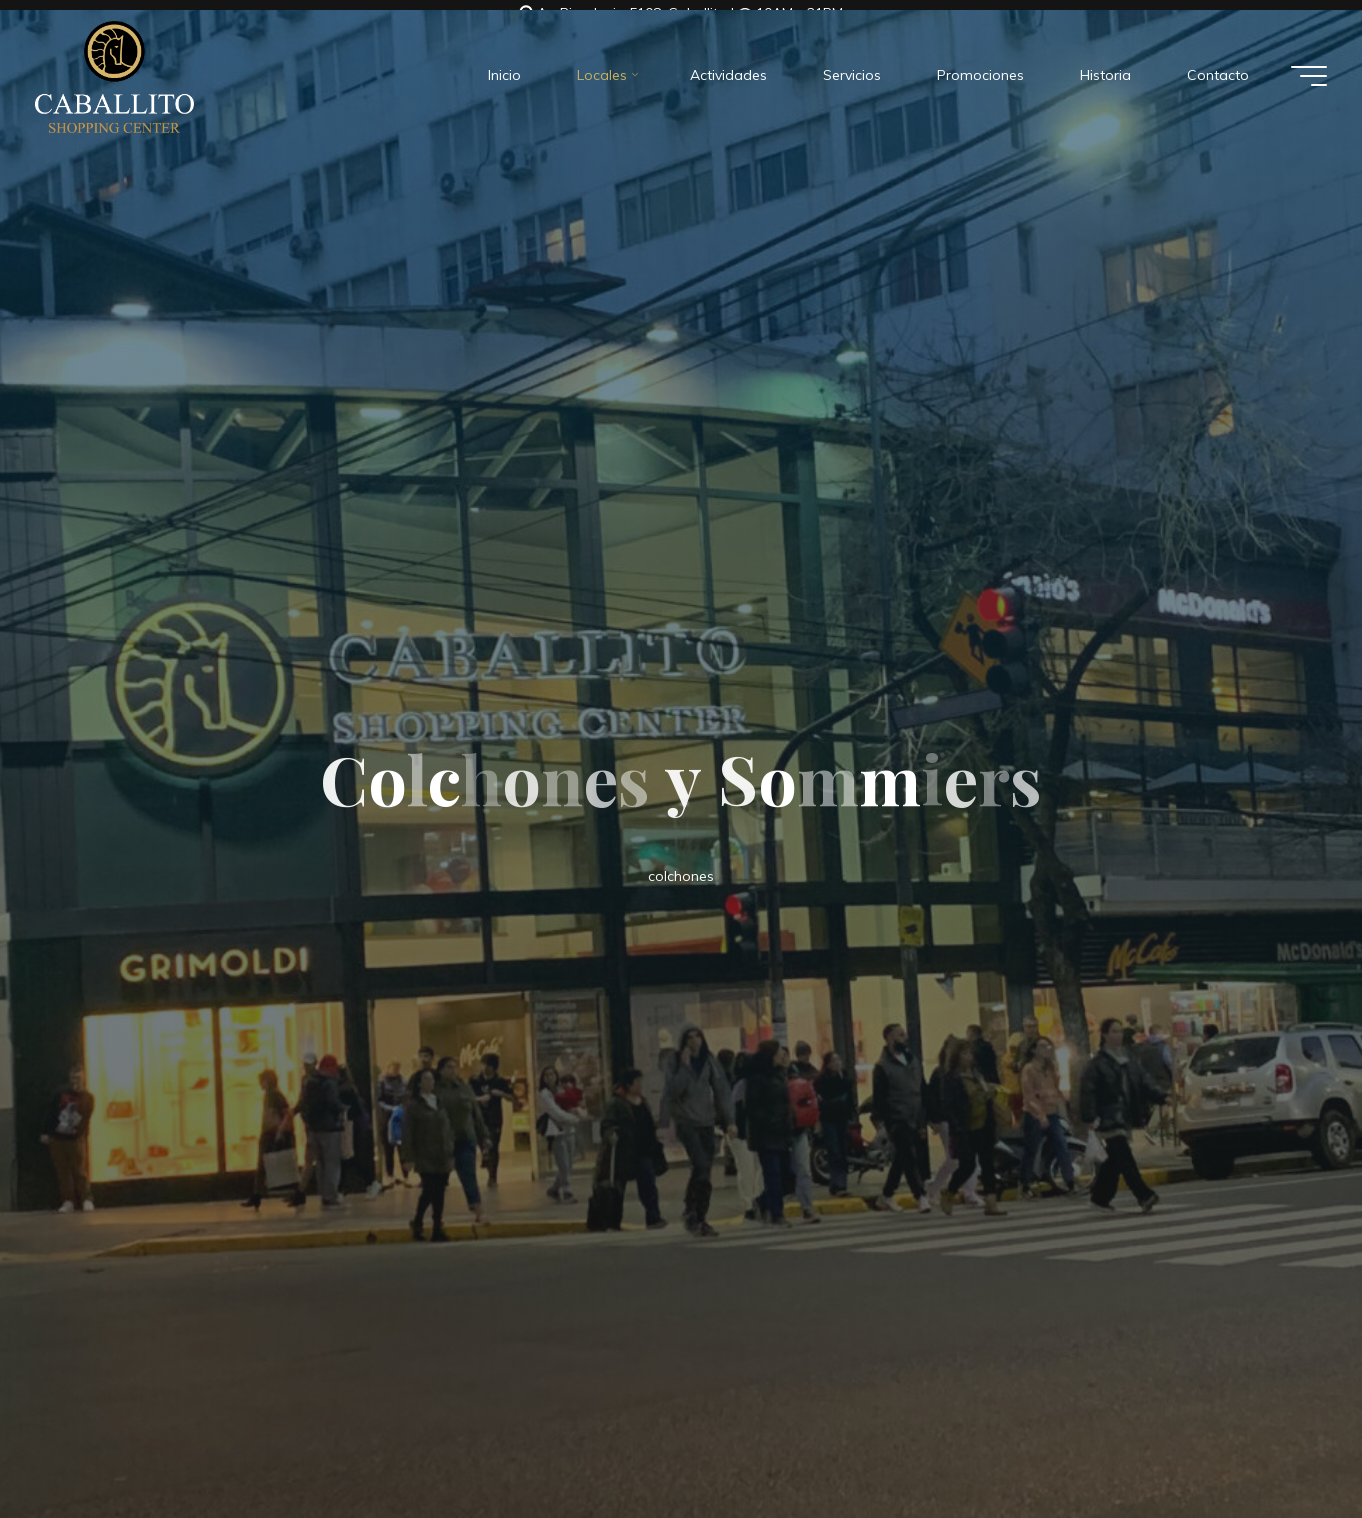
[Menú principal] (1309, 67)
